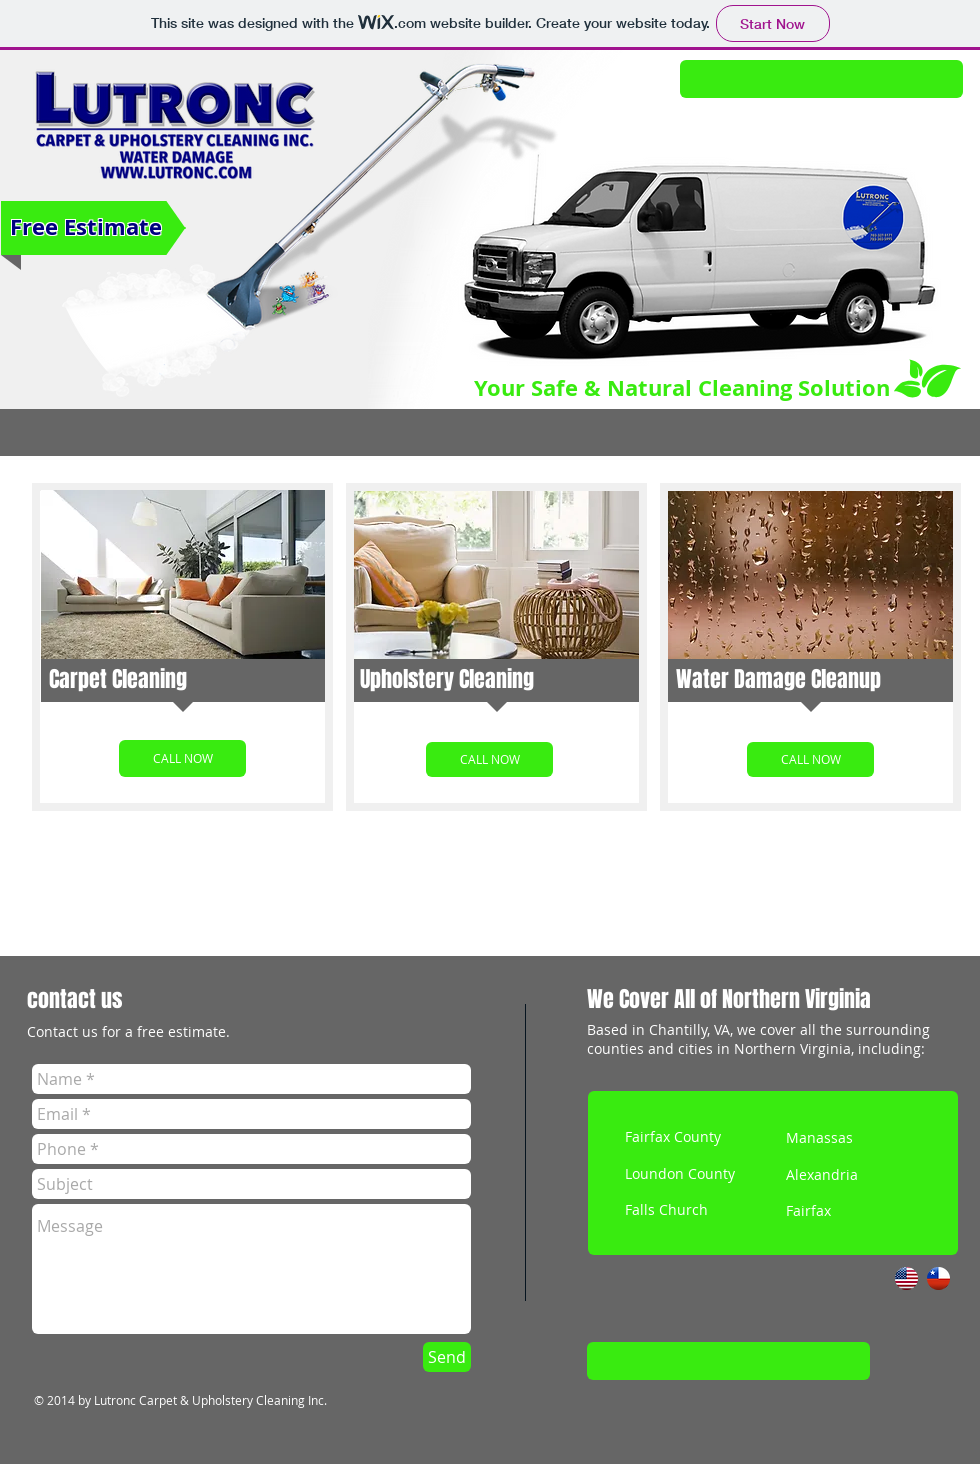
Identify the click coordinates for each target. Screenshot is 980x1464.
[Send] (447, 1357)
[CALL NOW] (182, 758)
